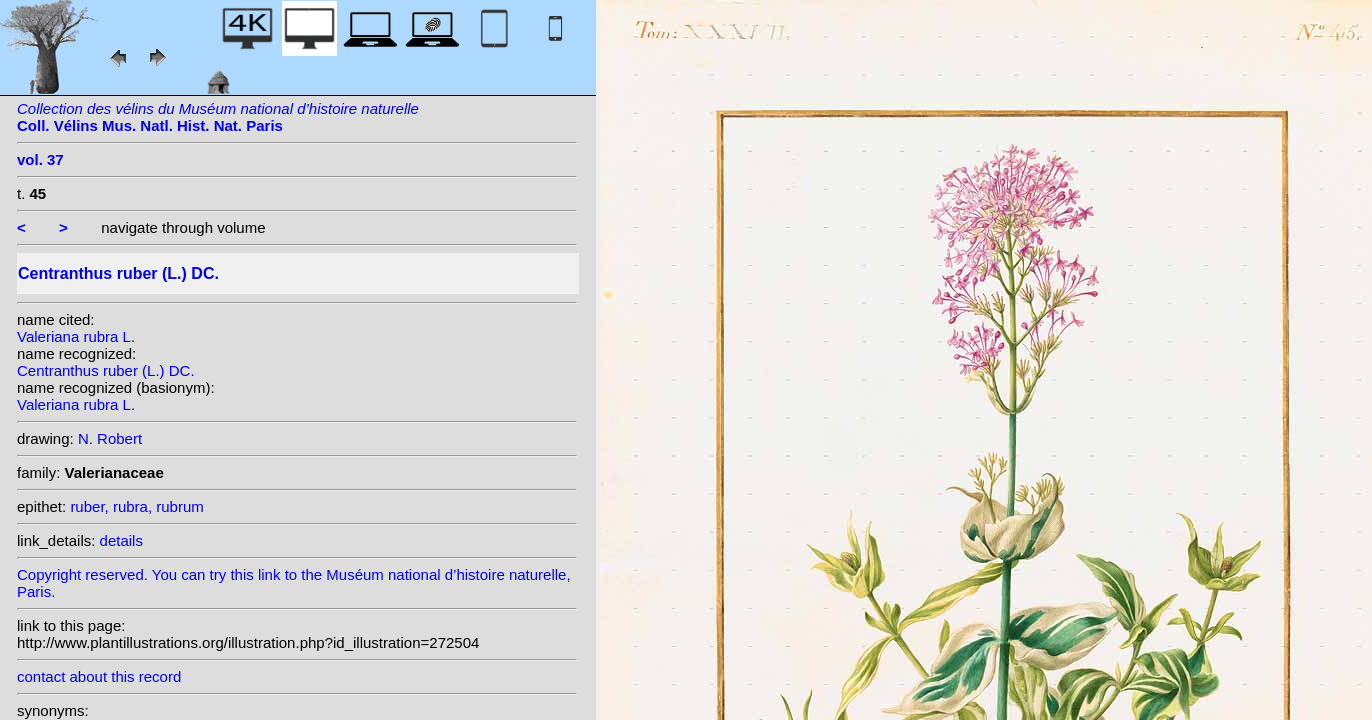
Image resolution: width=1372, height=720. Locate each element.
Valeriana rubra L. (76, 336)
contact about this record (99, 676)
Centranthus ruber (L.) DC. (106, 370)
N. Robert (110, 438)
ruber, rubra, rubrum (136, 506)
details (121, 540)
